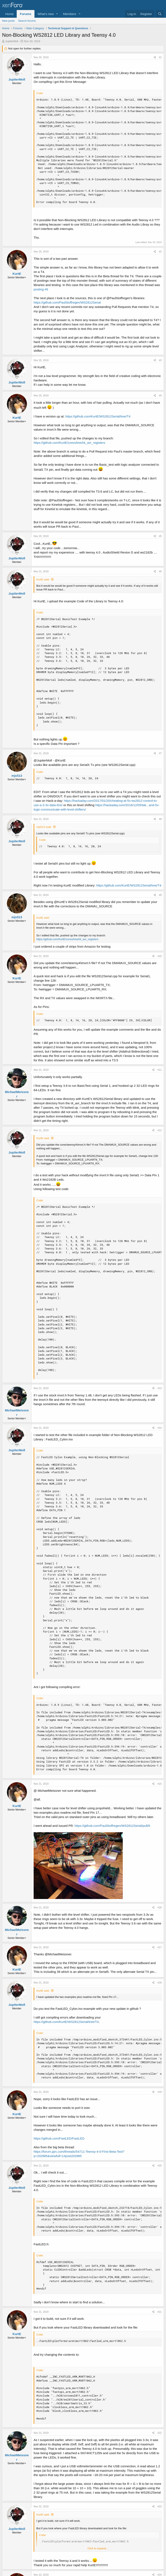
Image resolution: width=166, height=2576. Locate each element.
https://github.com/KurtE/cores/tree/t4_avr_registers (69, 442)
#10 (159, 956)
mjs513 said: (44, 826)
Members (69, 14)
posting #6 (41, 289)
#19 (159, 2092)
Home (9, 14)
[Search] (160, 14)
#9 (160, 895)
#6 (160, 571)
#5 (160, 536)
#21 (159, 2311)
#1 (160, 57)
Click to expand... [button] (97, 2548)
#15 (159, 1783)
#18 (159, 1982)
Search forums (27, 20)
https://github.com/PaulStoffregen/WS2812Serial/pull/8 (112, 1825)
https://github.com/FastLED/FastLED (59, 2138)
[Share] (154, 57)
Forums (25, 14)
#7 (160, 753)
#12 (159, 1130)
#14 (159, 1427)
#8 (160, 819)
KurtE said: (43, 579)
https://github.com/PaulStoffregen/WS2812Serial (67, 302)
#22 (159, 2432)
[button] (57, 14)
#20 (159, 2165)
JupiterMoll (11, 41)
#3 (160, 360)
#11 (159, 1069)
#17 (159, 1947)
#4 (160, 395)
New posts (8, 20)
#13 (159, 1388)
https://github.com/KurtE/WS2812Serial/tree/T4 (98, 416)
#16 (159, 1907)
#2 (160, 251)
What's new (46, 14)
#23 (159, 2506)
